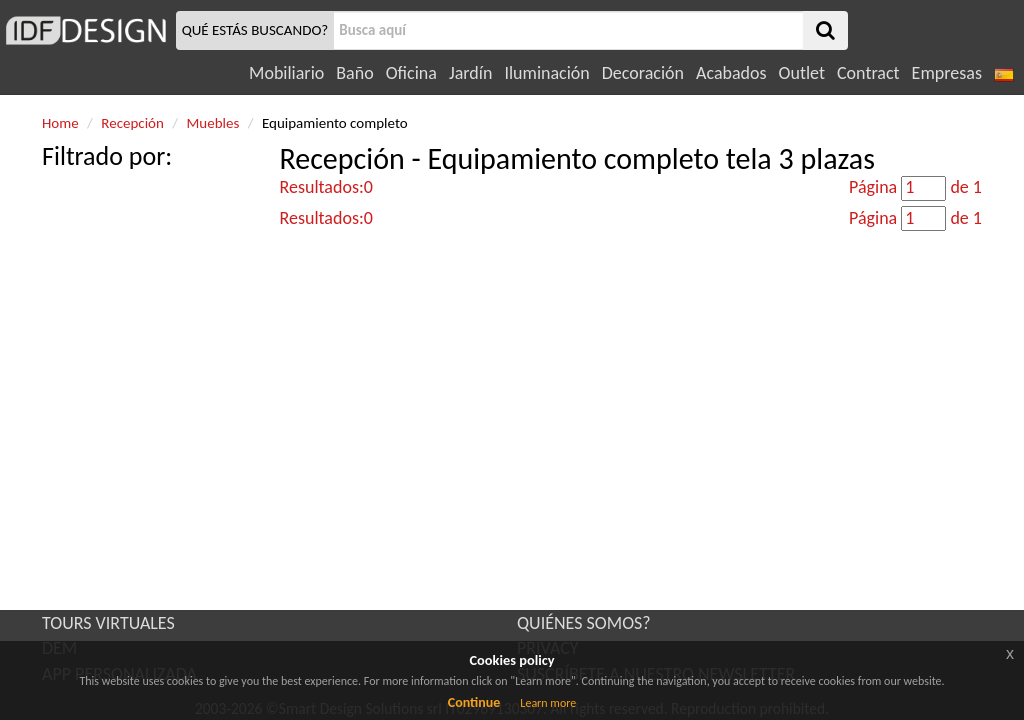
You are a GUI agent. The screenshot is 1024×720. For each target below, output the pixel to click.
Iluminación (546, 73)
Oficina (411, 73)
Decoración (643, 73)
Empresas (947, 73)
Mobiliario (286, 73)
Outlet (802, 73)
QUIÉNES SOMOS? (584, 623)
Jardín (470, 73)
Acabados (731, 73)
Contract (868, 73)
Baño (354, 73)
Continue (474, 702)
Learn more (548, 703)
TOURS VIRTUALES (108, 623)
